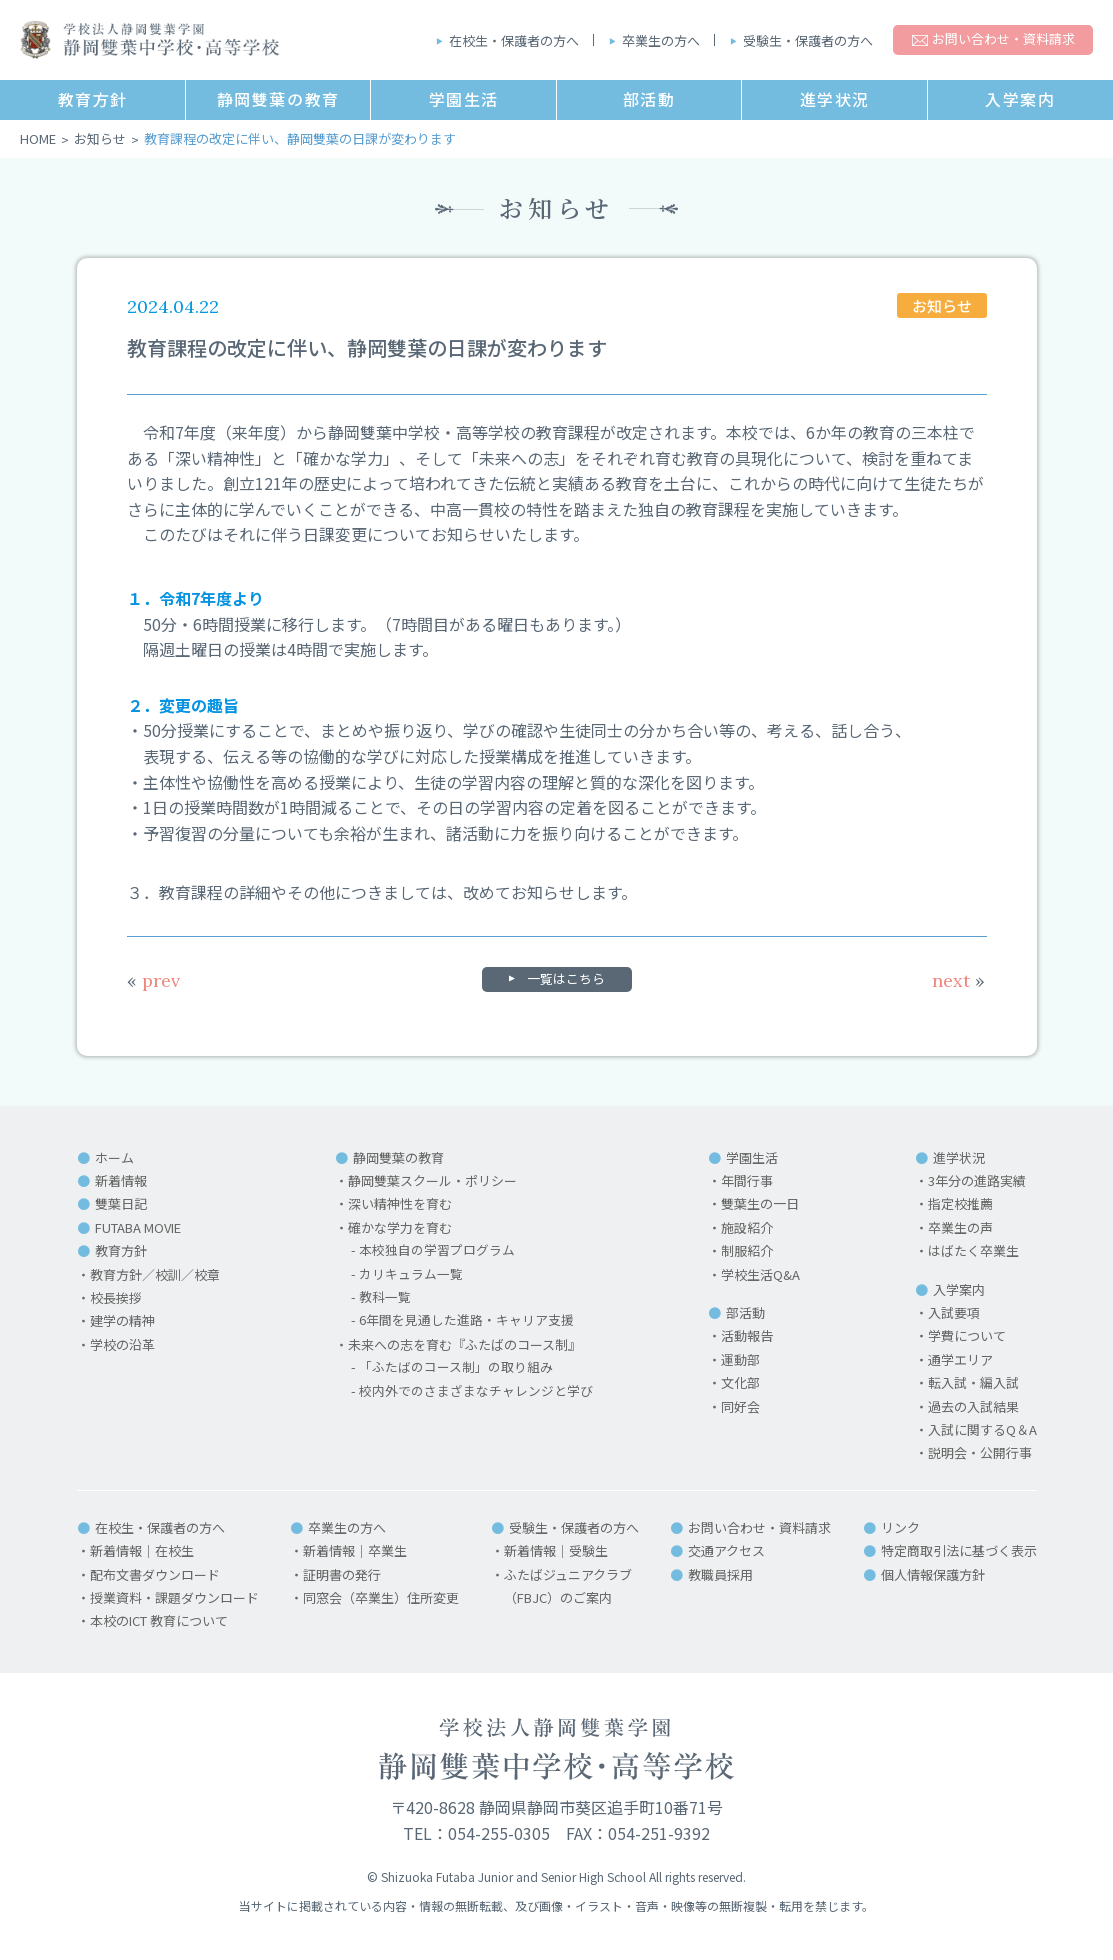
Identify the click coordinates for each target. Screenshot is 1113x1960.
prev (153, 980)
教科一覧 (385, 1297)
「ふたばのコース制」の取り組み (456, 1367)
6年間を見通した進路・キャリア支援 (466, 1320)
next (958, 980)
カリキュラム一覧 (411, 1274)
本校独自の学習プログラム (437, 1250)
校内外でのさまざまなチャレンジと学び (476, 1391)
